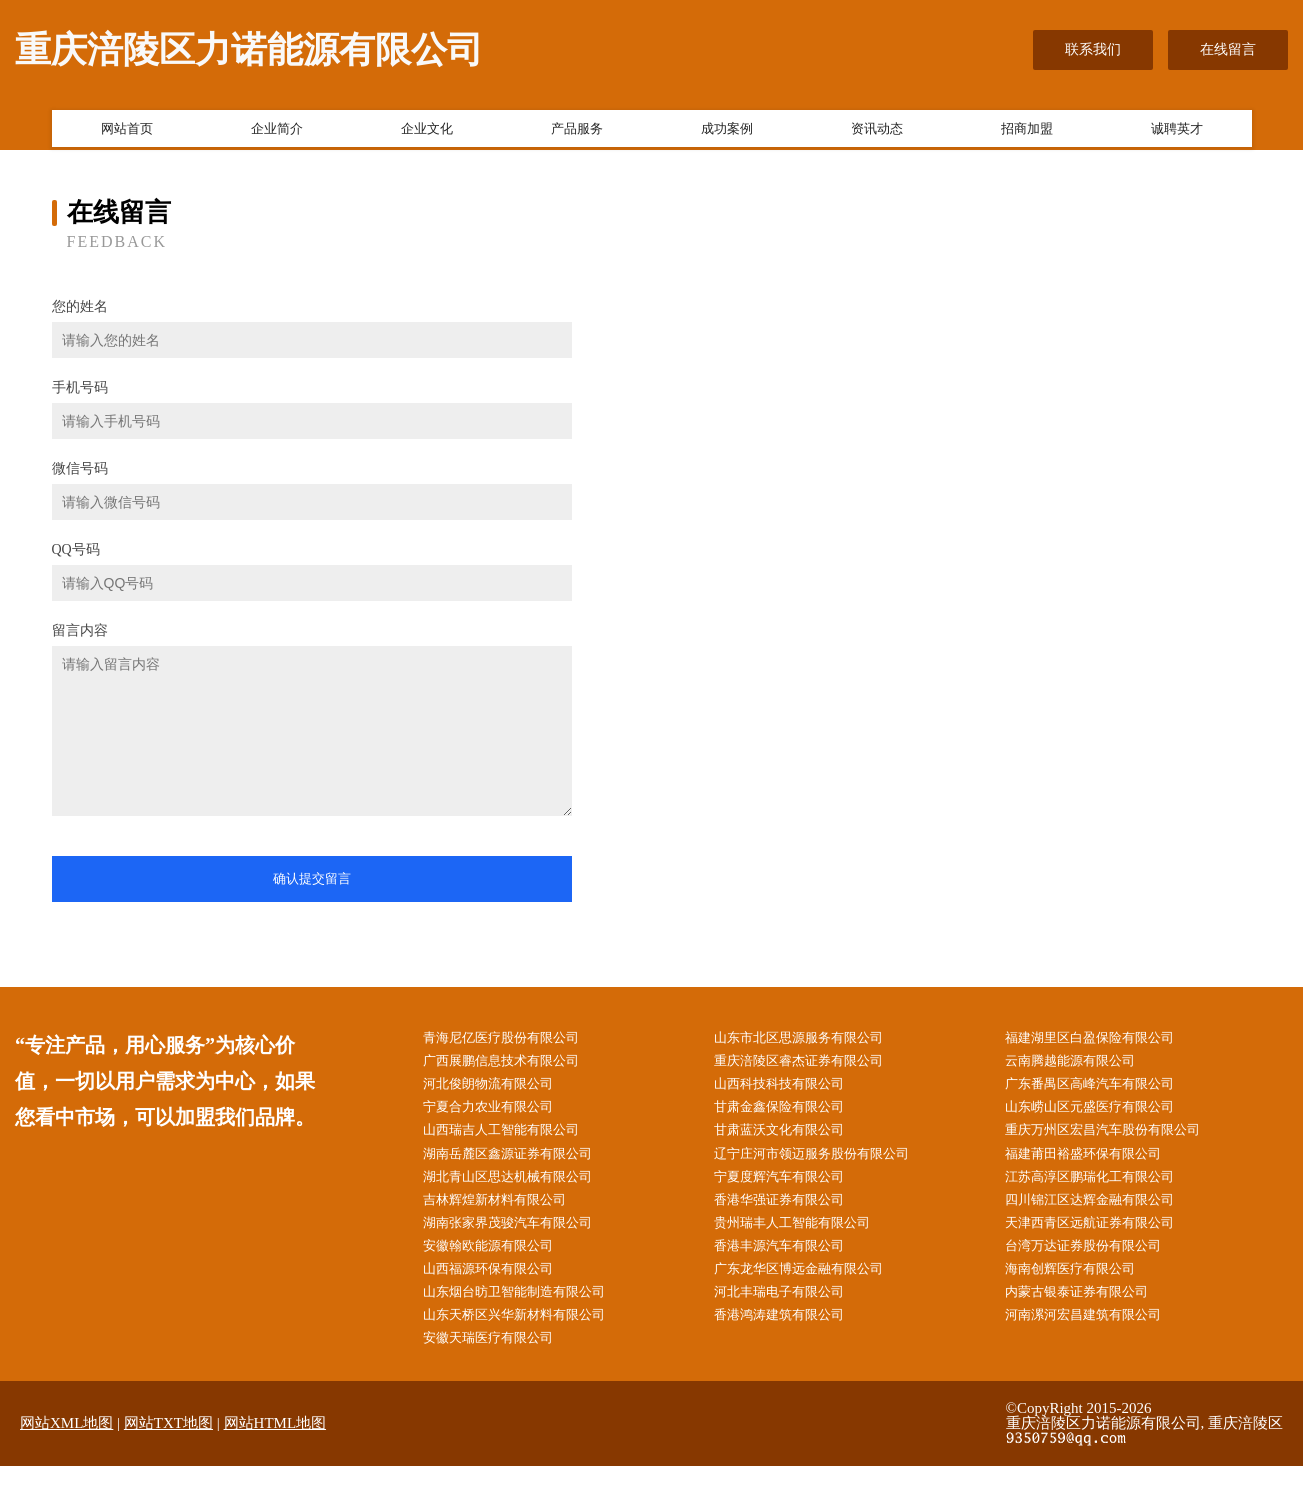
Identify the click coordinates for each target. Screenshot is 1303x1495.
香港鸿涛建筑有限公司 (796, 1341)
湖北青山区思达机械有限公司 (526, 1190)
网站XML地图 (66, 1452)
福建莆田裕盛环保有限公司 (1101, 1165)
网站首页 (127, 133)
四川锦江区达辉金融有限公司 (1108, 1215)
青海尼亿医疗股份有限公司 (519, 1039)
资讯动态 (877, 133)
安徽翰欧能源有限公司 (505, 1266)
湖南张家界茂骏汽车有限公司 (526, 1241)
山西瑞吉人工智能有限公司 (519, 1140)
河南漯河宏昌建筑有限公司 (1101, 1341)
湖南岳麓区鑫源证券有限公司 (526, 1165)
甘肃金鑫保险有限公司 (796, 1115)
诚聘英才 (1177, 133)
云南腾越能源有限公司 (1087, 1064)
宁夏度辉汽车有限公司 (796, 1190)
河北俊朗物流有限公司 (505, 1089)
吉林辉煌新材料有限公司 (512, 1215)
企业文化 (427, 133)
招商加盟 (1027, 133)
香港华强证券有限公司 (796, 1215)
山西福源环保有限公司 (505, 1291)
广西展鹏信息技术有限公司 (519, 1064)
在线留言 (1228, 49)
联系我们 (1093, 49)
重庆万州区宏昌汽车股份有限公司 (1122, 1140)
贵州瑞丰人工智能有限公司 (810, 1241)
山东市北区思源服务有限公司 (817, 1039)
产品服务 (577, 133)
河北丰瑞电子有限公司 (796, 1316)
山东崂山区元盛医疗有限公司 (1108, 1115)
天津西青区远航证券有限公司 (1108, 1241)
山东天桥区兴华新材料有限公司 (533, 1341)
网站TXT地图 (168, 1452)
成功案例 (727, 133)
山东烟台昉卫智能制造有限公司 (533, 1316)
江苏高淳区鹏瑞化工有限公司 (1108, 1190)
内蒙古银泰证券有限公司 (1094, 1316)
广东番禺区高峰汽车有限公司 (1108, 1089)
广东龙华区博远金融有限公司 (817, 1291)
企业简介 (277, 133)
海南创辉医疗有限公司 (1087, 1291)
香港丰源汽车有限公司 (796, 1266)
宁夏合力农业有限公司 (505, 1115)
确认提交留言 (312, 878)
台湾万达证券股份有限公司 (1101, 1266)
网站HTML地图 (275, 1452)
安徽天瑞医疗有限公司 (505, 1366)
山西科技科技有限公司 (796, 1089)
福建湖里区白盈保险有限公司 (1108, 1039)
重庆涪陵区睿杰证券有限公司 (817, 1064)
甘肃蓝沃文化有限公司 (796, 1140)
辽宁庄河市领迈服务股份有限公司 (831, 1165)
